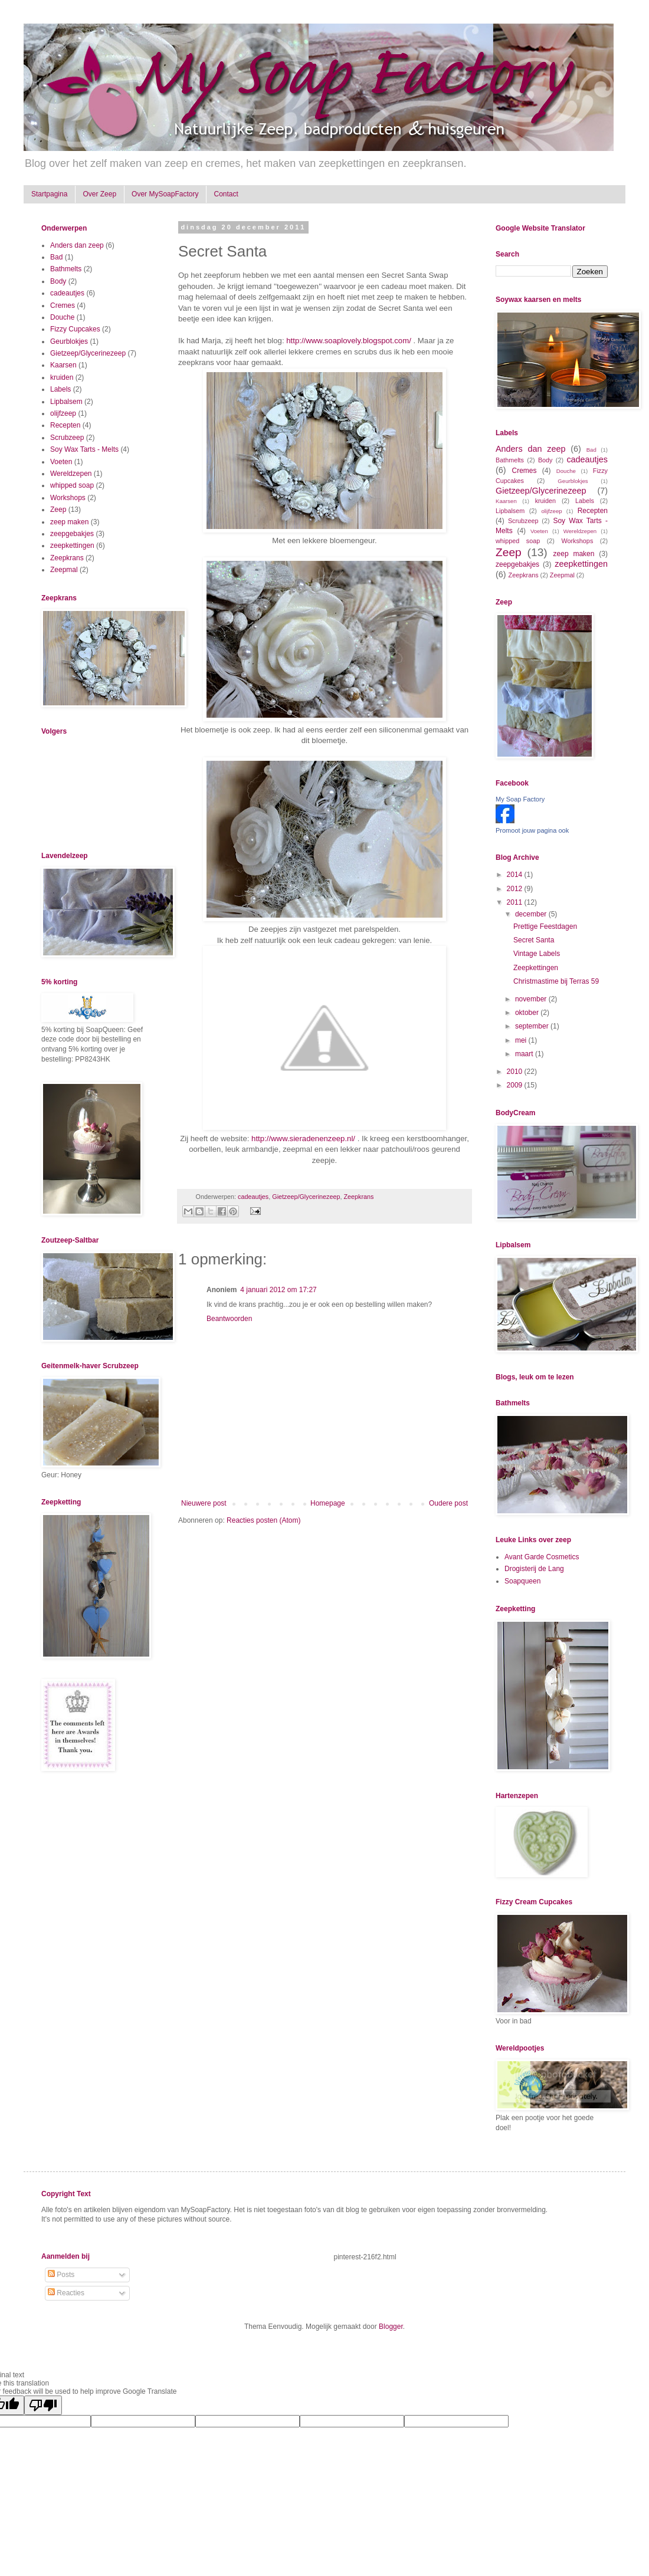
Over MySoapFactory (165, 194)
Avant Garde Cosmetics (541, 1557)
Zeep (58, 509)
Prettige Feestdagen (545, 926)
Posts (61, 2275)
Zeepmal (64, 570)
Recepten (65, 425)
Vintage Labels (536, 953)
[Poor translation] (43, 2405)
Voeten (61, 462)
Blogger (391, 2326)
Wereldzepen (71, 473)
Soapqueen (522, 1581)
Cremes (62, 305)
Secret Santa (533, 940)
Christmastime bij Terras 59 (556, 981)
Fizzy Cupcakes (75, 329)
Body (58, 281)
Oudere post (448, 1503)
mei (522, 1040)
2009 (516, 1085)
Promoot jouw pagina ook (532, 830)
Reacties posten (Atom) (263, 1520)
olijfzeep (63, 413)
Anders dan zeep (77, 245)
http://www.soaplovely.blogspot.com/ (348, 340)
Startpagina (49, 194)
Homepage (327, 1503)
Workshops (68, 498)
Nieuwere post (204, 1503)
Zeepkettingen (535, 968)
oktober (527, 1012)
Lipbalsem (66, 401)
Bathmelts (65, 269)
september (532, 1026)
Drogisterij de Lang (534, 1569)
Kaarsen (63, 365)
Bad (56, 257)
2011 (516, 902)
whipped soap (72, 485)
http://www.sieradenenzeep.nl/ (303, 1138)
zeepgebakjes (72, 534)
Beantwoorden (229, 1319)
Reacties (66, 2293)
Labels (60, 389)
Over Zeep (99, 194)
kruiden (61, 377)
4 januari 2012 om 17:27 (278, 1290)
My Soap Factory (520, 799)
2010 (516, 1071)
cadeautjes (253, 1196)
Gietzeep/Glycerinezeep (306, 1196)
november (532, 999)
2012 (516, 889)
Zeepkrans (358, 1196)
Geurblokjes (69, 341)
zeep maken (69, 522)
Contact (226, 194)
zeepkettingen (72, 545)
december (532, 914)
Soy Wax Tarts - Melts (84, 449)
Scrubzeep (67, 437)
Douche (62, 317)
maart (525, 1054)
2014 (516, 874)
